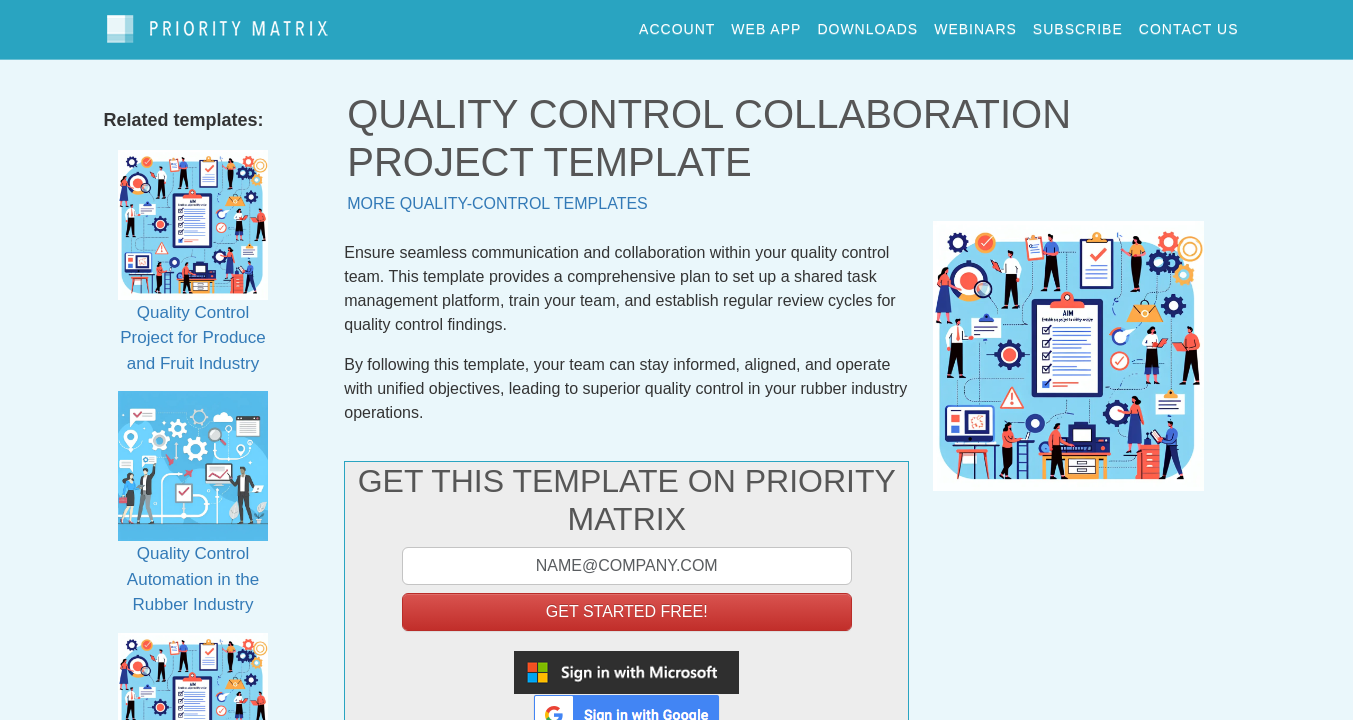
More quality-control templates (497, 193)
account (677, 24)
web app (766, 24)
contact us (1189, 24)
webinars (975, 24)
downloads (867, 24)
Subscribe (1078, 24)
